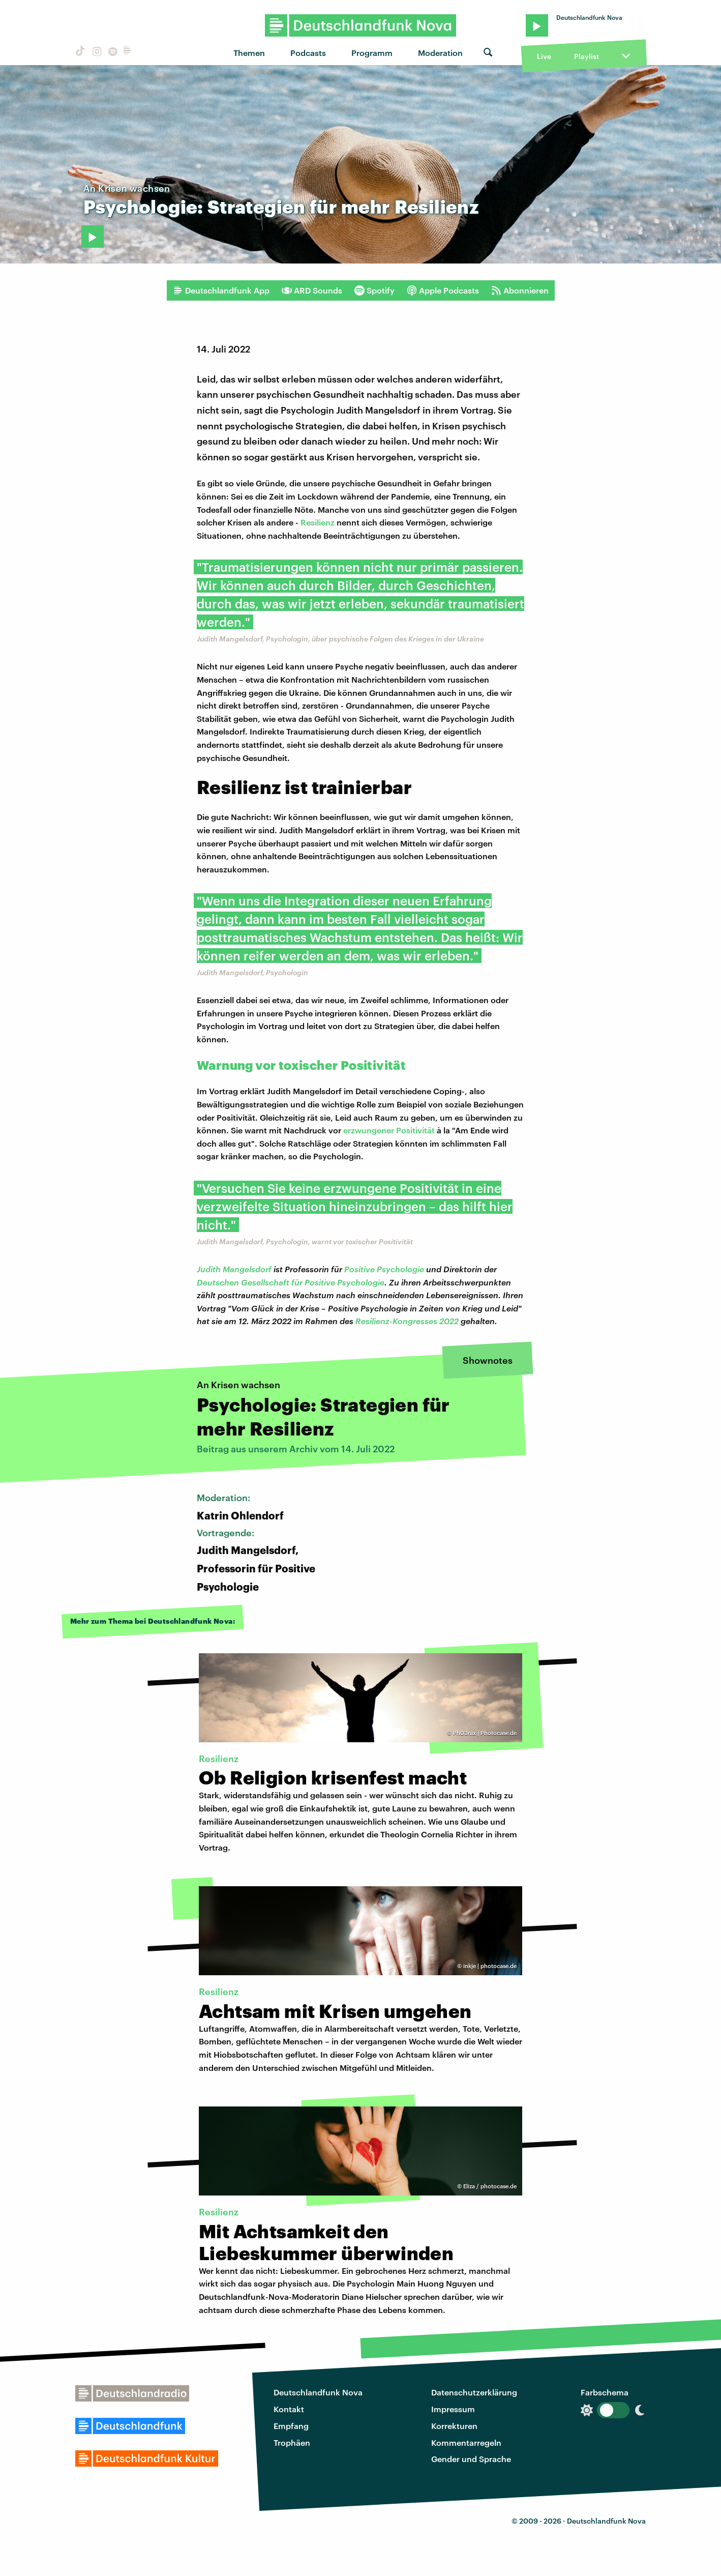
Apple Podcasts (443, 290)
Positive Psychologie (384, 1269)
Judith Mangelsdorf (234, 1269)
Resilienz (318, 522)
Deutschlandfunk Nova (318, 2392)
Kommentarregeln (466, 2442)
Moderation (440, 52)
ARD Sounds (312, 290)
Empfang (291, 2426)
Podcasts (308, 52)
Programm (372, 52)
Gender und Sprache (471, 2459)
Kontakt (289, 2409)
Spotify (374, 290)
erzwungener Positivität (389, 1130)
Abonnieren (520, 290)
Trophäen (292, 2442)
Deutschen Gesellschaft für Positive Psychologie (290, 1282)
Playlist (586, 56)
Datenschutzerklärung (474, 2392)
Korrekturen (454, 2426)
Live (544, 56)
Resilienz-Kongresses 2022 (407, 1321)
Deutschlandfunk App (221, 290)
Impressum (453, 2409)
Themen (249, 52)
